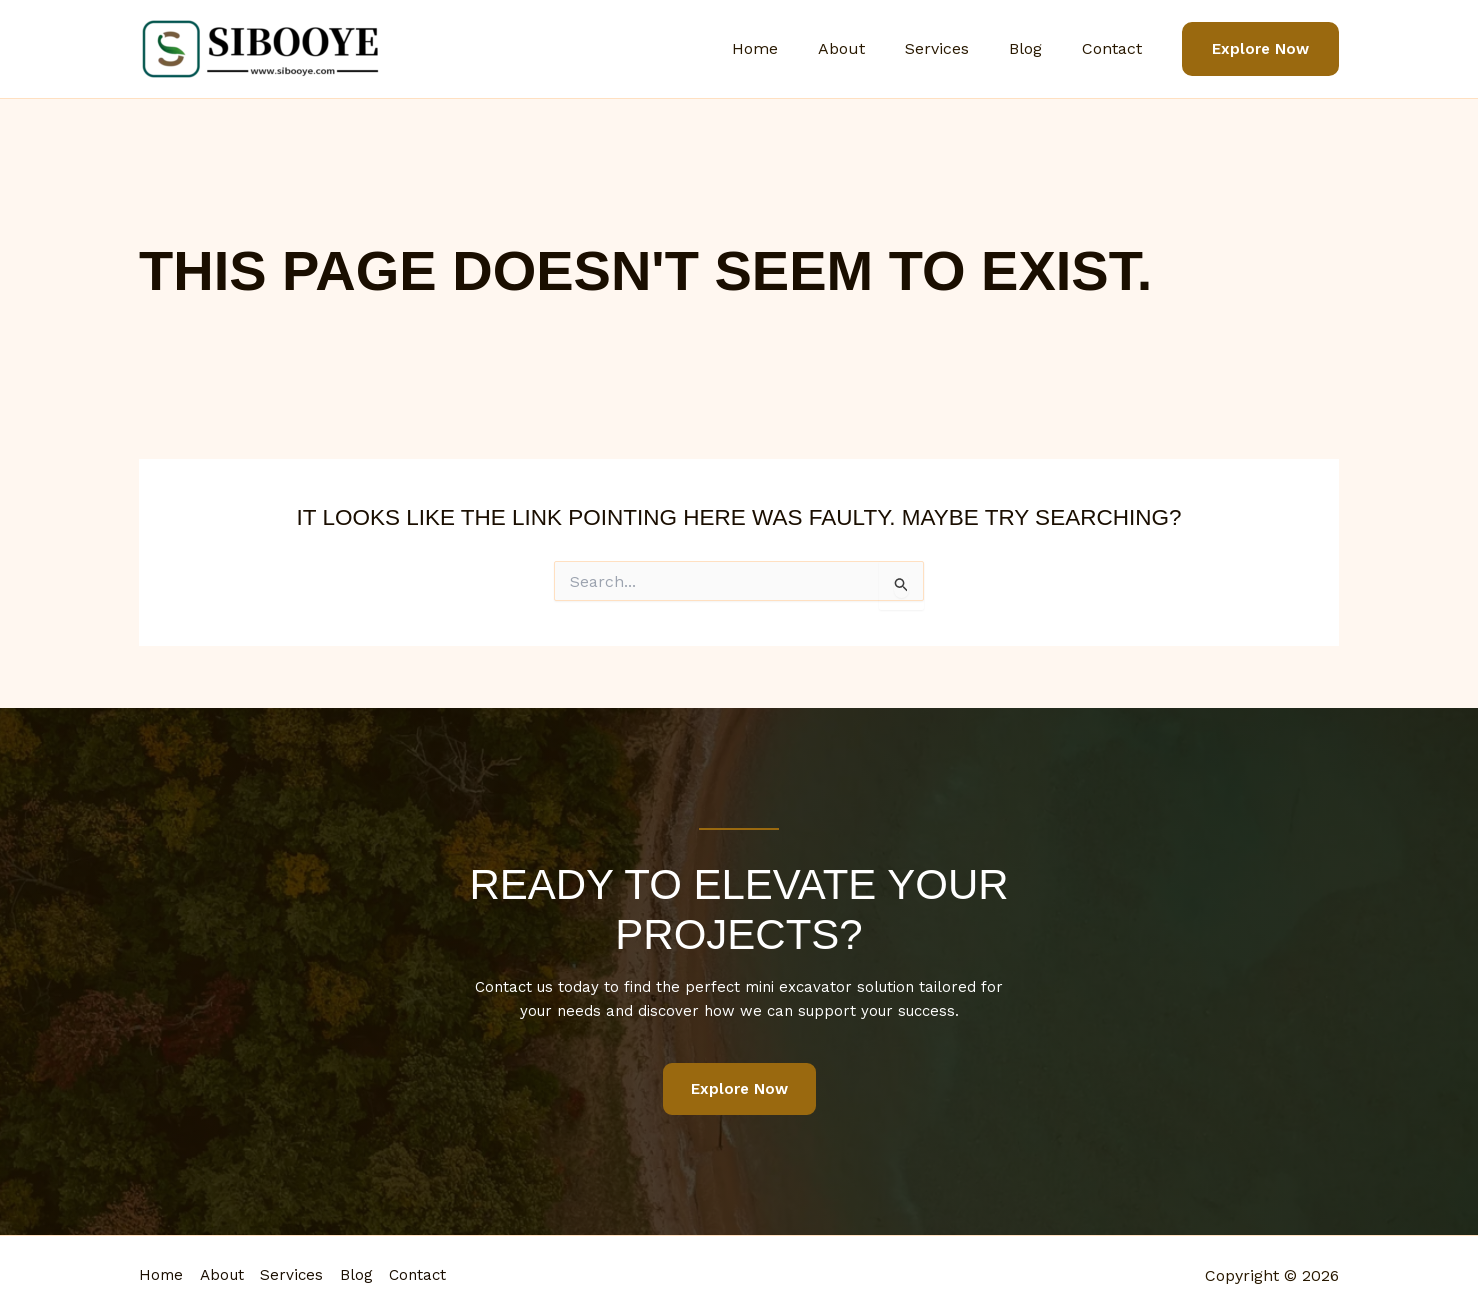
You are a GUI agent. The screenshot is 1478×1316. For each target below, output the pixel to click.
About (869, 48)
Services (957, 48)
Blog (1037, 48)
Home (791, 48)
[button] (1260, 49)
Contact (1116, 48)
